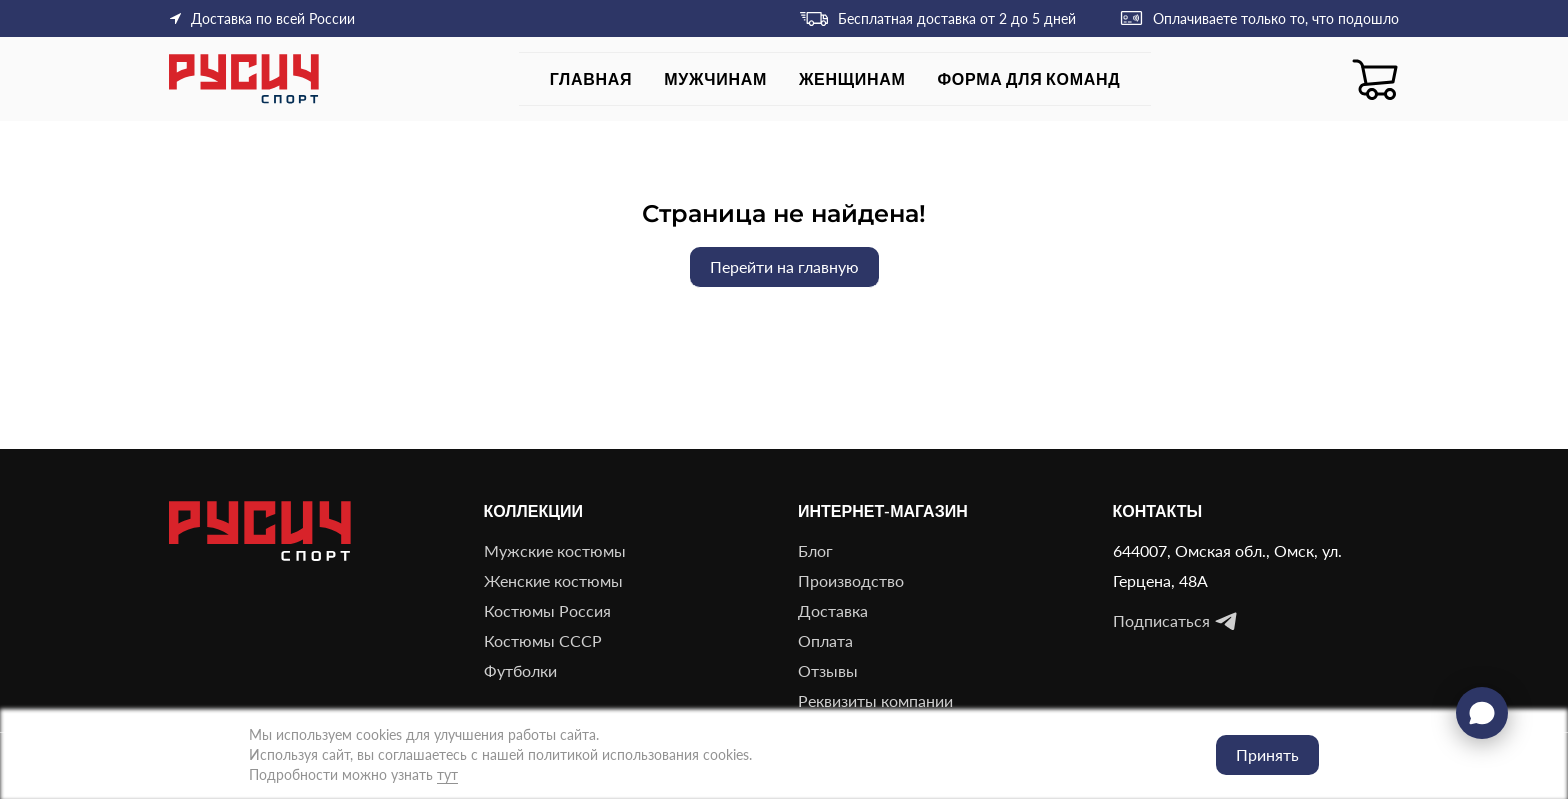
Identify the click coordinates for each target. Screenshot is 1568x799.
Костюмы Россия (547, 610)
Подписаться (1175, 621)
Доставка (833, 610)
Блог (815, 550)
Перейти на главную (784, 266)
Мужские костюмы (555, 550)
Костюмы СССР (543, 640)
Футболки (520, 670)
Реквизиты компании (875, 700)
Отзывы (828, 670)
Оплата (825, 640)
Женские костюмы (553, 580)
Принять (1267, 754)
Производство (851, 580)
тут (447, 774)
